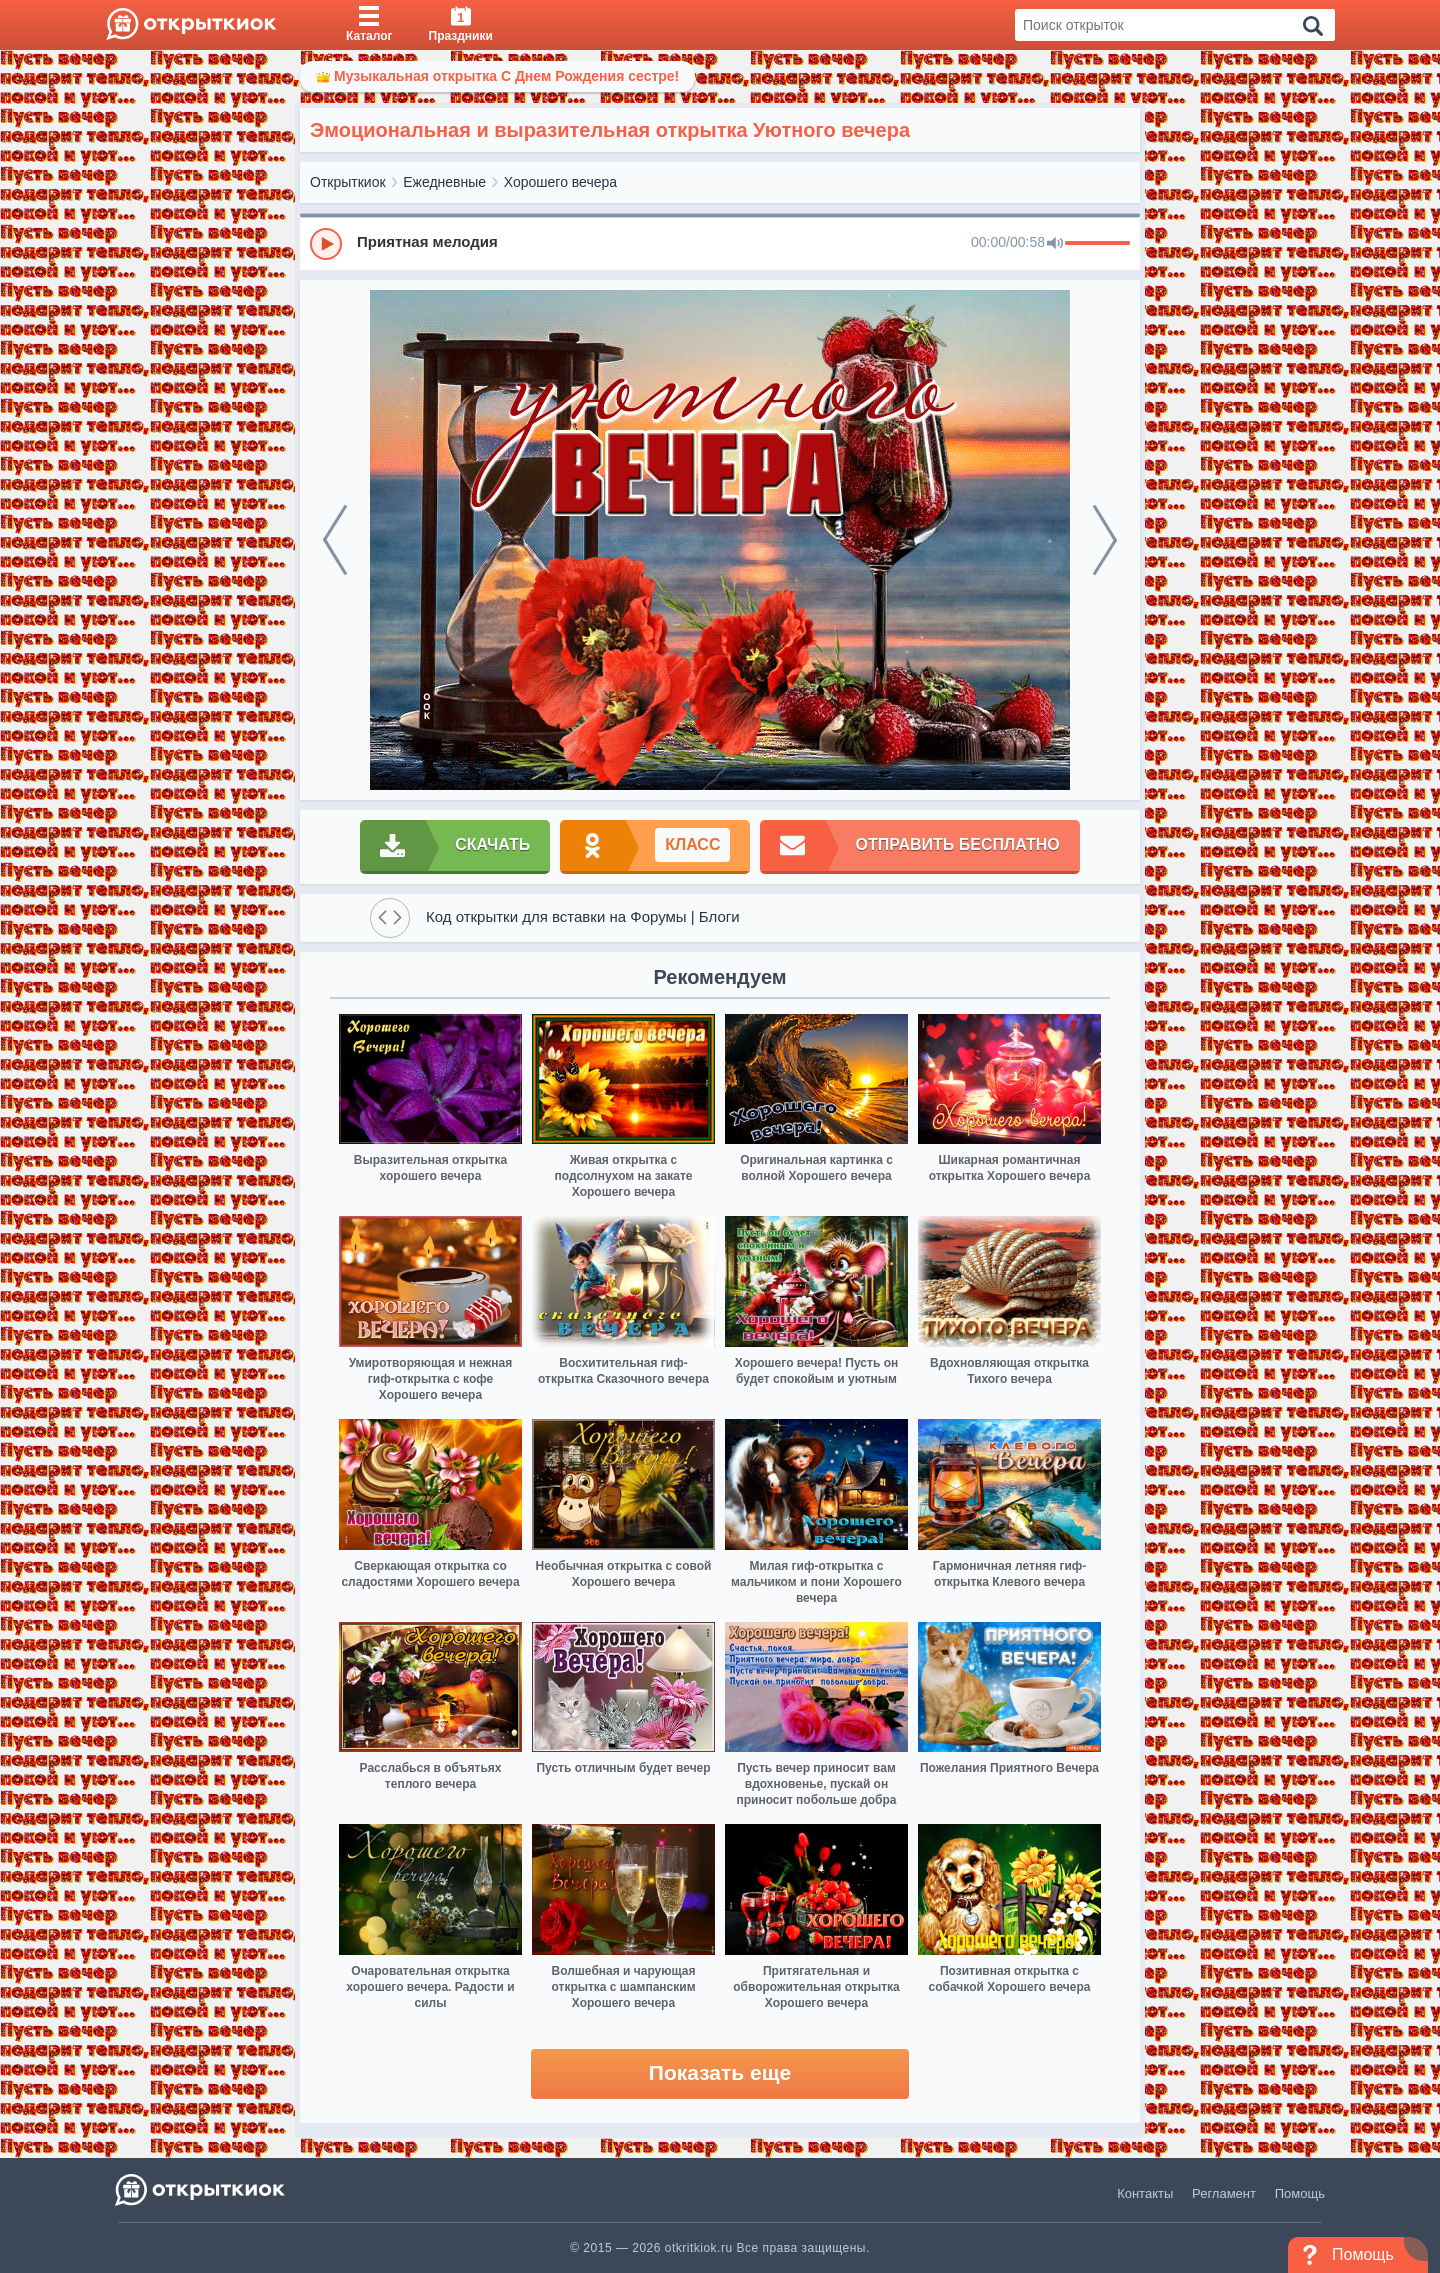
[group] (720, 243)
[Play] (326, 244)
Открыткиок (348, 182)
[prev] (335, 540)
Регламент (1224, 2193)
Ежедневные (444, 182)
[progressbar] (1097, 244)
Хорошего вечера (560, 182)
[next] (1105, 540)
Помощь (1300, 2193)
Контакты (1145, 2193)
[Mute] (1055, 244)
